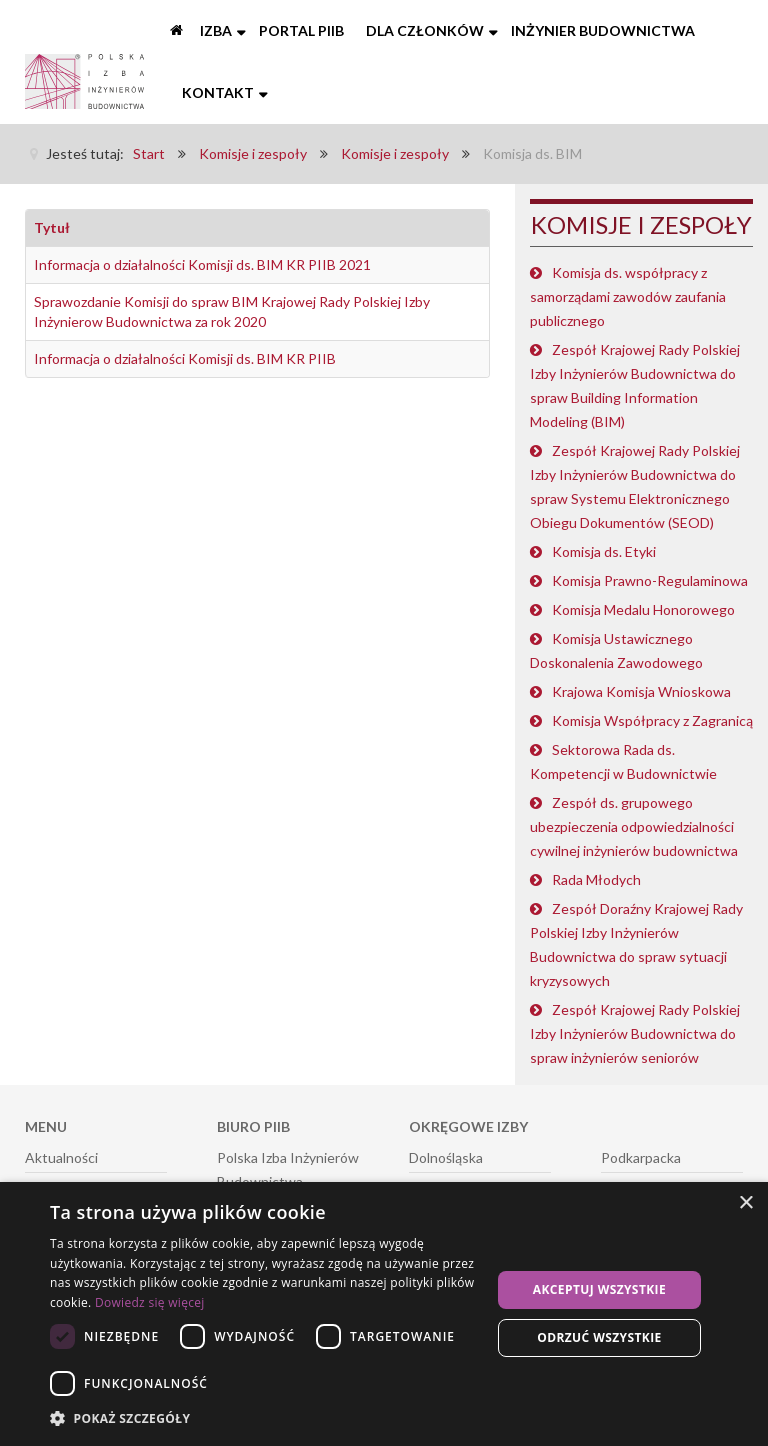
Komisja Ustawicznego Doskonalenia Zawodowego (616, 650)
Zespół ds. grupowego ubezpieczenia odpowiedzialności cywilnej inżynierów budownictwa (634, 826)
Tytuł (52, 227)
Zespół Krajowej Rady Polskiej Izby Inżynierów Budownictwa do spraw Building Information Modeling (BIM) (635, 385)
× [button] (745, 1203)
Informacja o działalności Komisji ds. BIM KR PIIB (185, 358)
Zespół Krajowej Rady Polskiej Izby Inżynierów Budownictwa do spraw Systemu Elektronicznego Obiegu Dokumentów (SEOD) (635, 486)
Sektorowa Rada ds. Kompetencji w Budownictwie (623, 761)
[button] (264, 1419)
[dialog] (384, 1314)
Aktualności (61, 1157)
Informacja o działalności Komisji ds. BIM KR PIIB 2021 (202, 264)
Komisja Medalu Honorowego (643, 609)
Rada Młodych (596, 879)
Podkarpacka (641, 1157)
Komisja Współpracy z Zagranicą (652, 720)
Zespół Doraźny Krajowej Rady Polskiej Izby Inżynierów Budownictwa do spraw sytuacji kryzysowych (636, 944)
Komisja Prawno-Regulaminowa (650, 580)
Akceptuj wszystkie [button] (599, 1289)
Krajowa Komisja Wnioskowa (641, 691)
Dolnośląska (446, 1157)
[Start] (178, 31)
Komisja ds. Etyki (604, 551)
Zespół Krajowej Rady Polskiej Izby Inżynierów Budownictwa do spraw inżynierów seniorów (635, 1033)
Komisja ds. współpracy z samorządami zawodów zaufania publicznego (628, 296)
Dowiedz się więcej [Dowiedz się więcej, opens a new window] (150, 1302)
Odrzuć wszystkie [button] (599, 1337)
